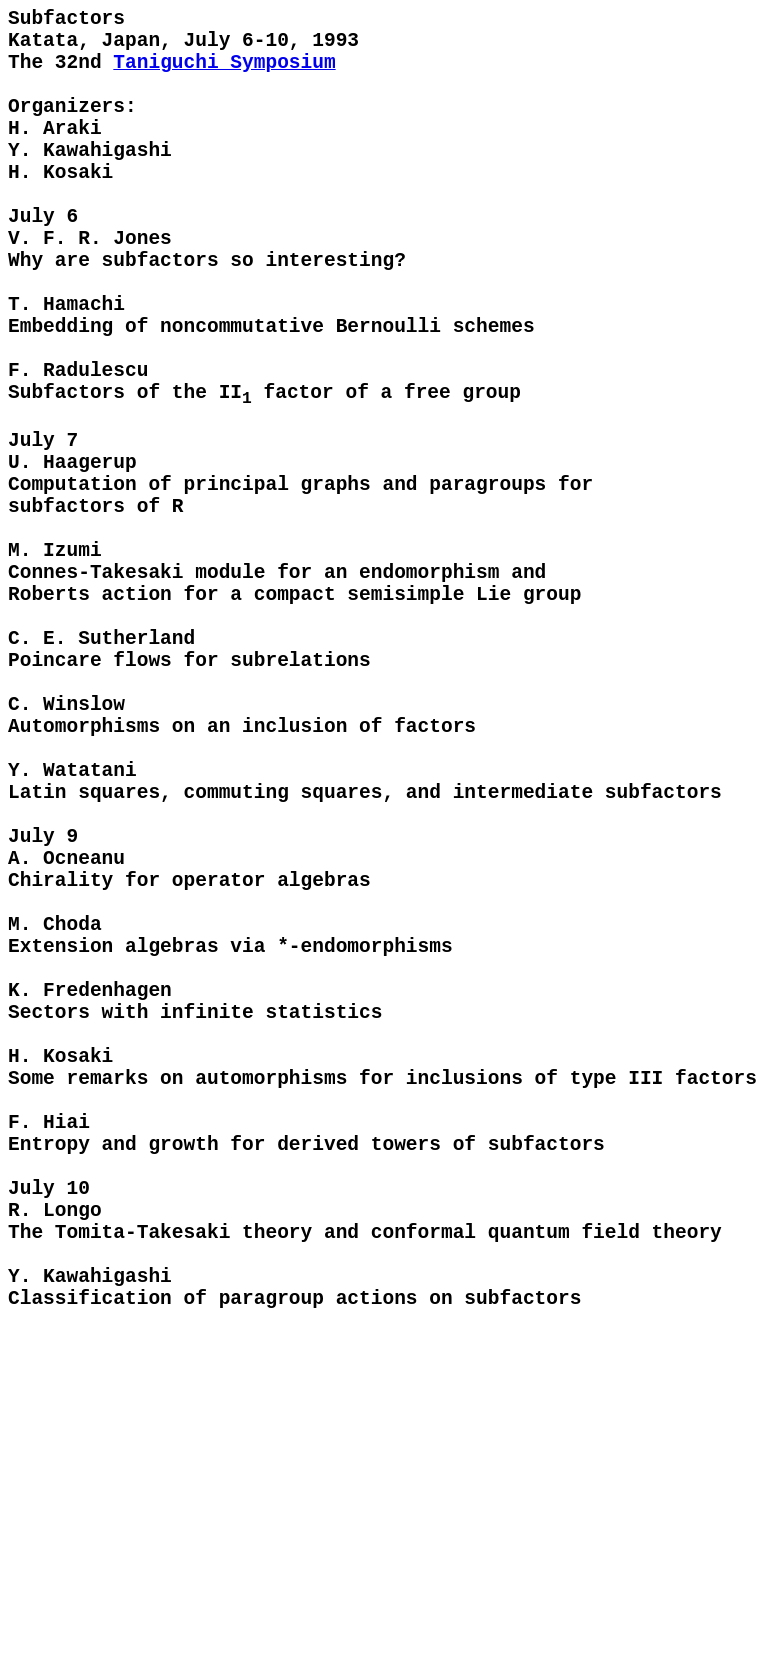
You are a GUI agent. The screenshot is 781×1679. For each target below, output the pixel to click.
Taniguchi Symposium (224, 75)
